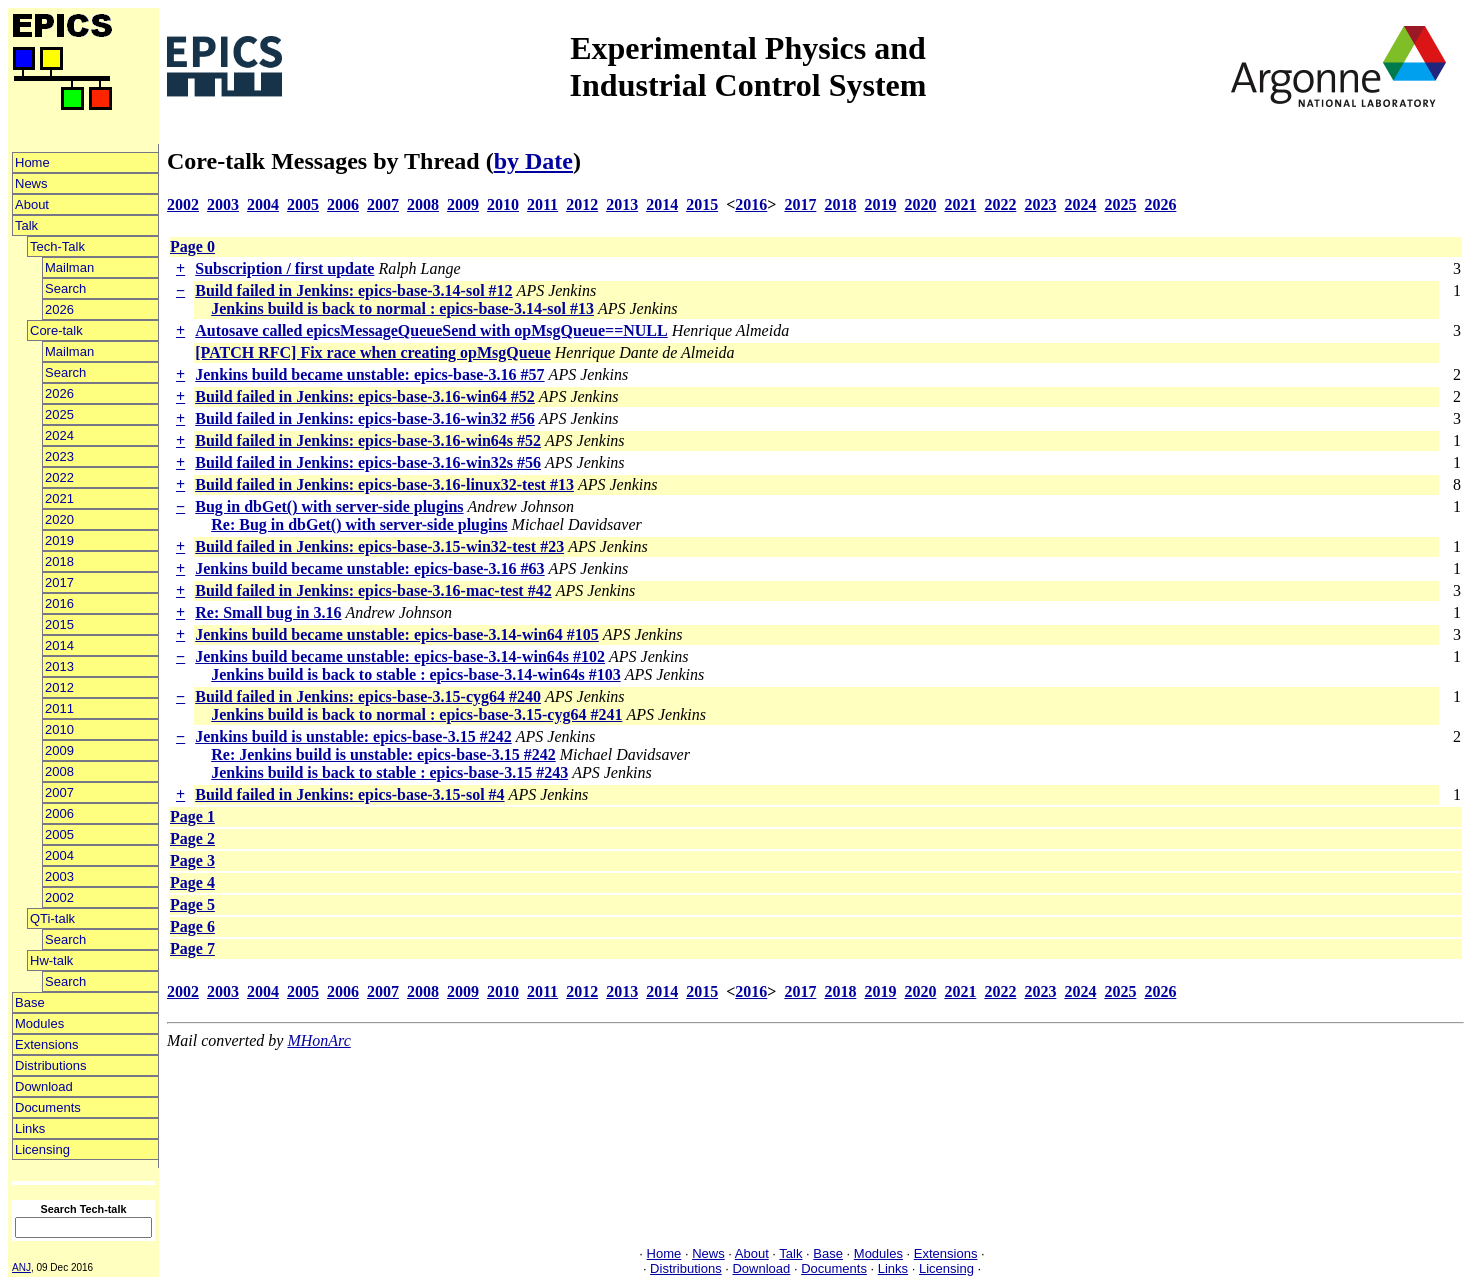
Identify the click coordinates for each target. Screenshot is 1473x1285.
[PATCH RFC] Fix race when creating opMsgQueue (373, 352)
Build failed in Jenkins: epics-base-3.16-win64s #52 (368, 440)
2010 (59, 729)
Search (65, 288)
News (31, 183)
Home (32, 162)
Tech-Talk (57, 246)
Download (44, 1086)
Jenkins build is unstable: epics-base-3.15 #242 (353, 736)
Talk (26, 225)
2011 (59, 708)
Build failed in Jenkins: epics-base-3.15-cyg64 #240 (368, 696)
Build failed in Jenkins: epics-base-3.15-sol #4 (349, 794)
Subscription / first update (284, 268)
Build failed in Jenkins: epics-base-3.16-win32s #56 (368, 462)
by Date (533, 161)
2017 (59, 582)
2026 (59, 309)
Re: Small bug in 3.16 (268, 612)
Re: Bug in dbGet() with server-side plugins (359, 524)
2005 (59, 834)
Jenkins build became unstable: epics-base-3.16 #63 (369, 568)
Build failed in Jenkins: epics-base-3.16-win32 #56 (365, 418)
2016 (59, 603)
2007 (59, 792)
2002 (59, 897)
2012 (59, 687)
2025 (59, 414)
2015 (59, 624)
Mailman (69, 267)
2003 (59, 876)
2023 (59, 456)
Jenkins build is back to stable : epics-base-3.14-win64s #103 (415, 674)
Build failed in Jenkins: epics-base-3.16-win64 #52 (365, 396)
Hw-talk (51, 960)
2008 (59, 771)
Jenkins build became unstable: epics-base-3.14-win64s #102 (400, 656)
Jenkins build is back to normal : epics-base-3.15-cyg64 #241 (416, 714)
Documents (48, 1107)
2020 (59, 519)
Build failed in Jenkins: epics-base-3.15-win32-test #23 (379, 546)
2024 (59, 435)
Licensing (42, 1149)
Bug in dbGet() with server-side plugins (329, 506)
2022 (59, 477)
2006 (59, 813)
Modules (39, 1023)
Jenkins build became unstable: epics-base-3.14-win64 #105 (397, 634)
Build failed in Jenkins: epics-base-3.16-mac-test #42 (373, 590)
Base (30, 1002)
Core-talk (56, 330)
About (32, 204)
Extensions (47, 1044)
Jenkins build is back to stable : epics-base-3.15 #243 (389, 772)
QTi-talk (52, 918)
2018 (59, 561)
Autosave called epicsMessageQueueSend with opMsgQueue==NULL (431, 330)
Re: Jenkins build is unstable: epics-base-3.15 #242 (383, 754)
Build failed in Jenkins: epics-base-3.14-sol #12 (353, 290)
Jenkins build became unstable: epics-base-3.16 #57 (369, 374)
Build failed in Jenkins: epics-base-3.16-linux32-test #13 (384, 484)
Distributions (51, 1065)
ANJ (21, 1267)
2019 (59, 540)
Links (30, 1128)
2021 (59, 498)
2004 (59, 855)
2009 (59, 750)
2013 (59, 666)
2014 (59, 645)
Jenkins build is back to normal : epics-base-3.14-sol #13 (402, 308)
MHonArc (318, 1040)
